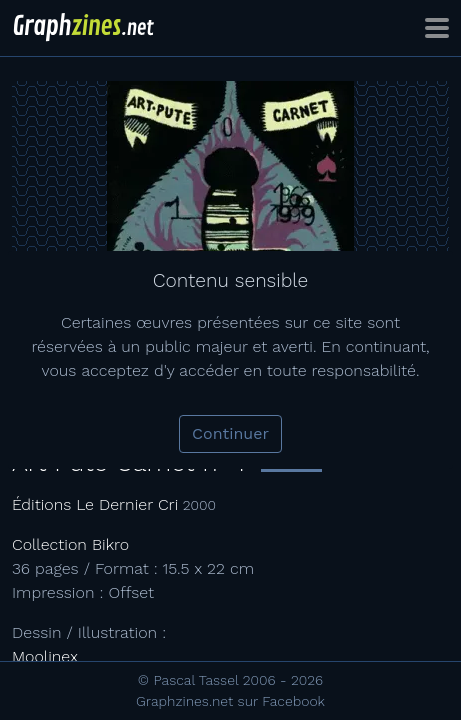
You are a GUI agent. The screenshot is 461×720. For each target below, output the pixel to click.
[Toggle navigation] (437, 28)
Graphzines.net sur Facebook (230, 701)
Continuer (230, 433)
